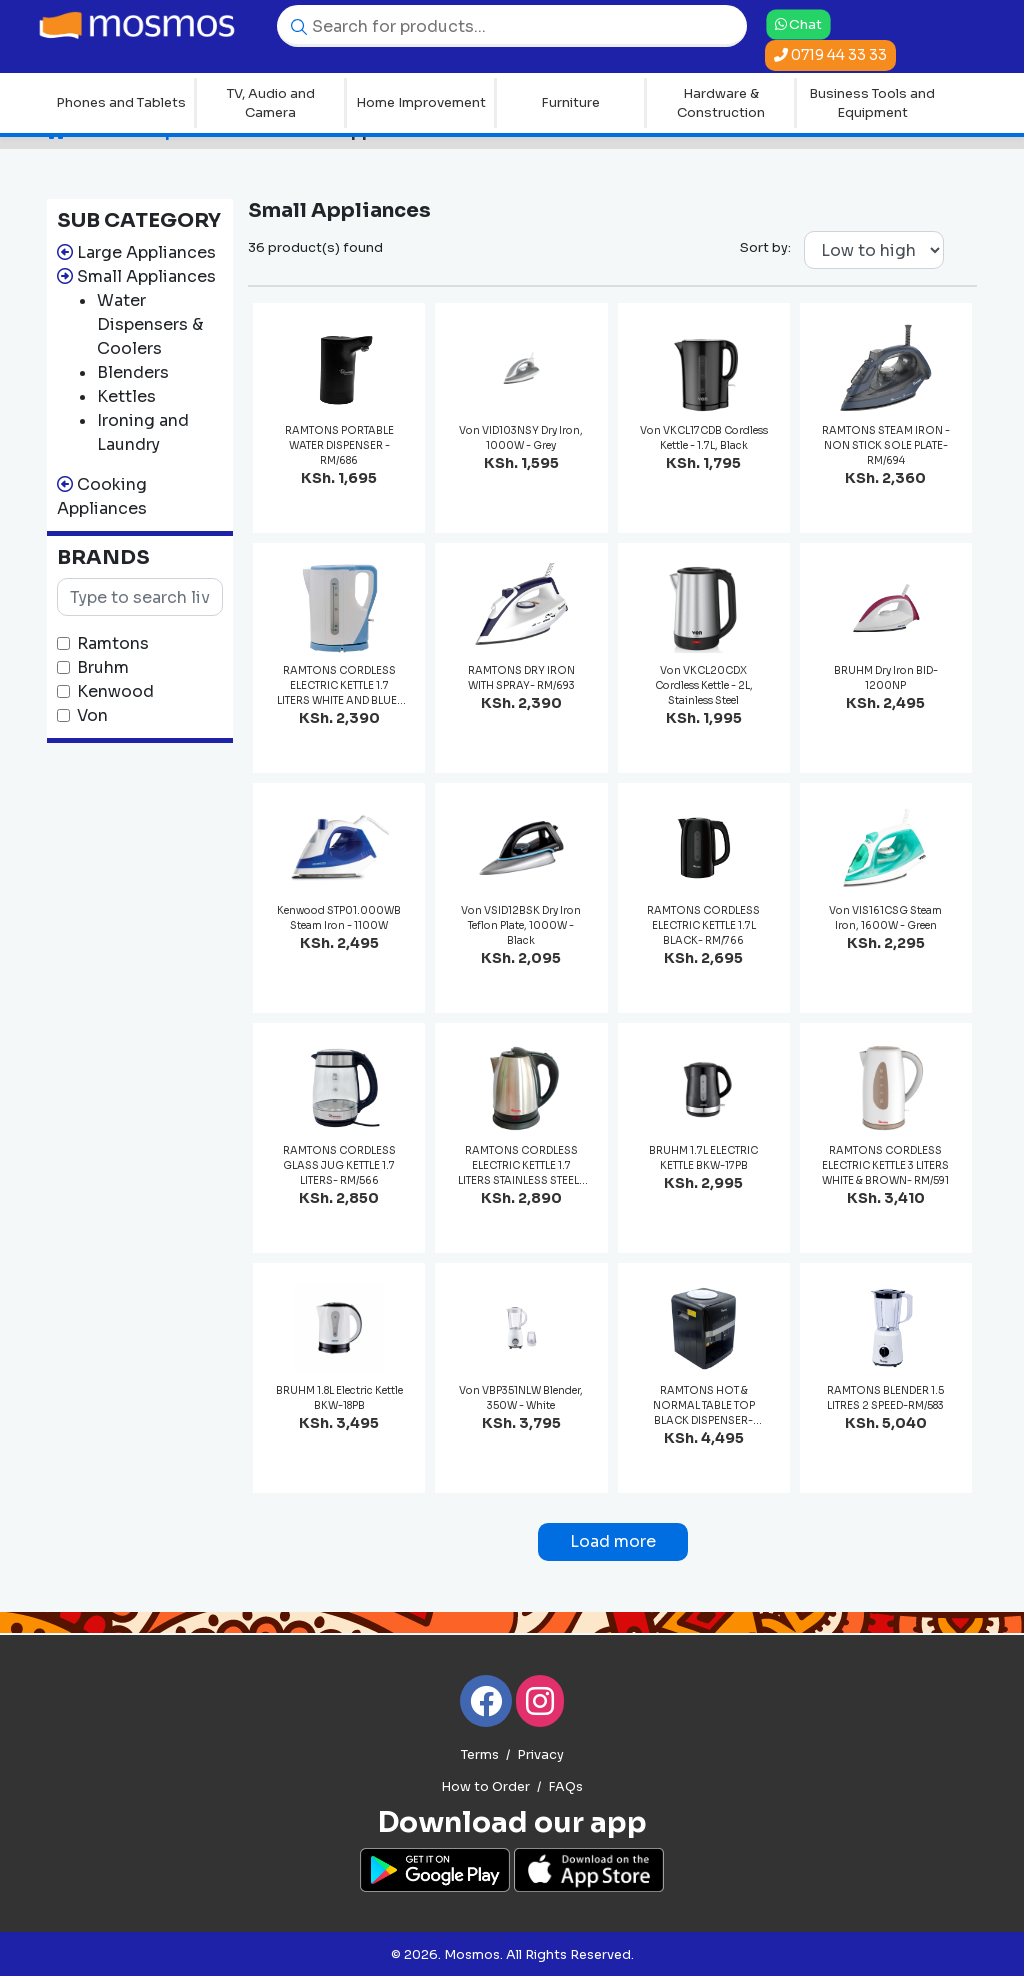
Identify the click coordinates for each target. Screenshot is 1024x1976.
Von (92, 715)
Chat (798, 24)
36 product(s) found (315, 247)
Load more (613, 1541)
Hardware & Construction (721, 103)
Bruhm (103, 667)
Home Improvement (421, 102)
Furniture (570, 102)
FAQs (565, 1787)
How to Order (485, 1787)
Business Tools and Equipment (872, 103)
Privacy (540, 1755)
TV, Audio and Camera (271, 103)
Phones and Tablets (121, 102)
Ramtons (113, 643)
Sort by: (765, 247)
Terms (480, 1755)
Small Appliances (146, 276)
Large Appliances (146, 252)
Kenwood (115, 691)
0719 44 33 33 (830, 55)
